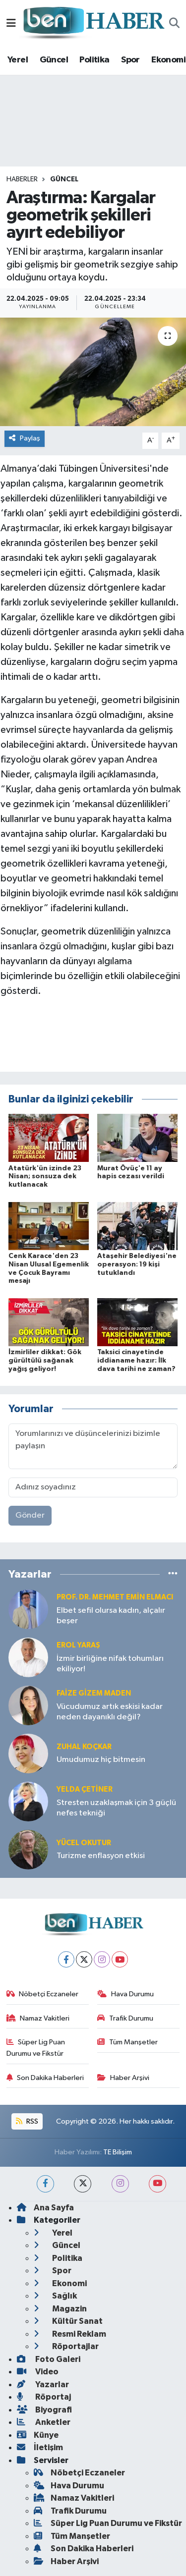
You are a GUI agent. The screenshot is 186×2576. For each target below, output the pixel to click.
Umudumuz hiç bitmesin (101, 1759)
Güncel (54, 59)
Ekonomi (168, 59)
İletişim (40, 2447)
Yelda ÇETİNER (85, 1789)
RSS (27, 2121)
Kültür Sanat (68, 2321)
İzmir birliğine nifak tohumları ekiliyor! (110, 1663)
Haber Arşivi (123, 2078)
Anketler (43, 2422)
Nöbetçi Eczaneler (42, 1994)
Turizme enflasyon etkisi (101, 1856)
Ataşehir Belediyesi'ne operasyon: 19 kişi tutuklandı (137, 1264)
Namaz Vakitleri (38, 2018)
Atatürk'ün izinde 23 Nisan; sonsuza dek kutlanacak (44, 1177)
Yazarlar (43, 2384)
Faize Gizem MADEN (94, 1693)
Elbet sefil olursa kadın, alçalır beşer (111, 1615)
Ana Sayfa (45, 2207)
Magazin (60, 2308)
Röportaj (44, 2397)
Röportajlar (66, 2346)
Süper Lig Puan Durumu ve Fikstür (35, 2047)
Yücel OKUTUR (84, 1843)
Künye (38, 2435)
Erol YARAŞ (78, 1645)
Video (38, 2371)
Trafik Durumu (125, 2018)
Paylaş (24, 438)
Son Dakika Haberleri (45, 2078)
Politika (94, 59)
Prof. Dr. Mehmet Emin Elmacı (115, 1597)
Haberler (22, 179)
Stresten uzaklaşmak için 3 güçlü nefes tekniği (116, 1808)
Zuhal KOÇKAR (84, 1747)
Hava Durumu (125, 1994)
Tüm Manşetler (127, 2042)
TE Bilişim (117, 2152)
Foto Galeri (48, 2359)
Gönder (30, 1515)
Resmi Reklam (70, 2334)
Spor (130, 59)
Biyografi (44, 2410)
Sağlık (55, 2296)
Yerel (17, 59)
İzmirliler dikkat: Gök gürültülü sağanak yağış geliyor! (44, 1360)
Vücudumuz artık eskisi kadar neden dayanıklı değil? (110, 1711)
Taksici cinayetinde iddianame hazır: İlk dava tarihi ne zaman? (136, 1360)
